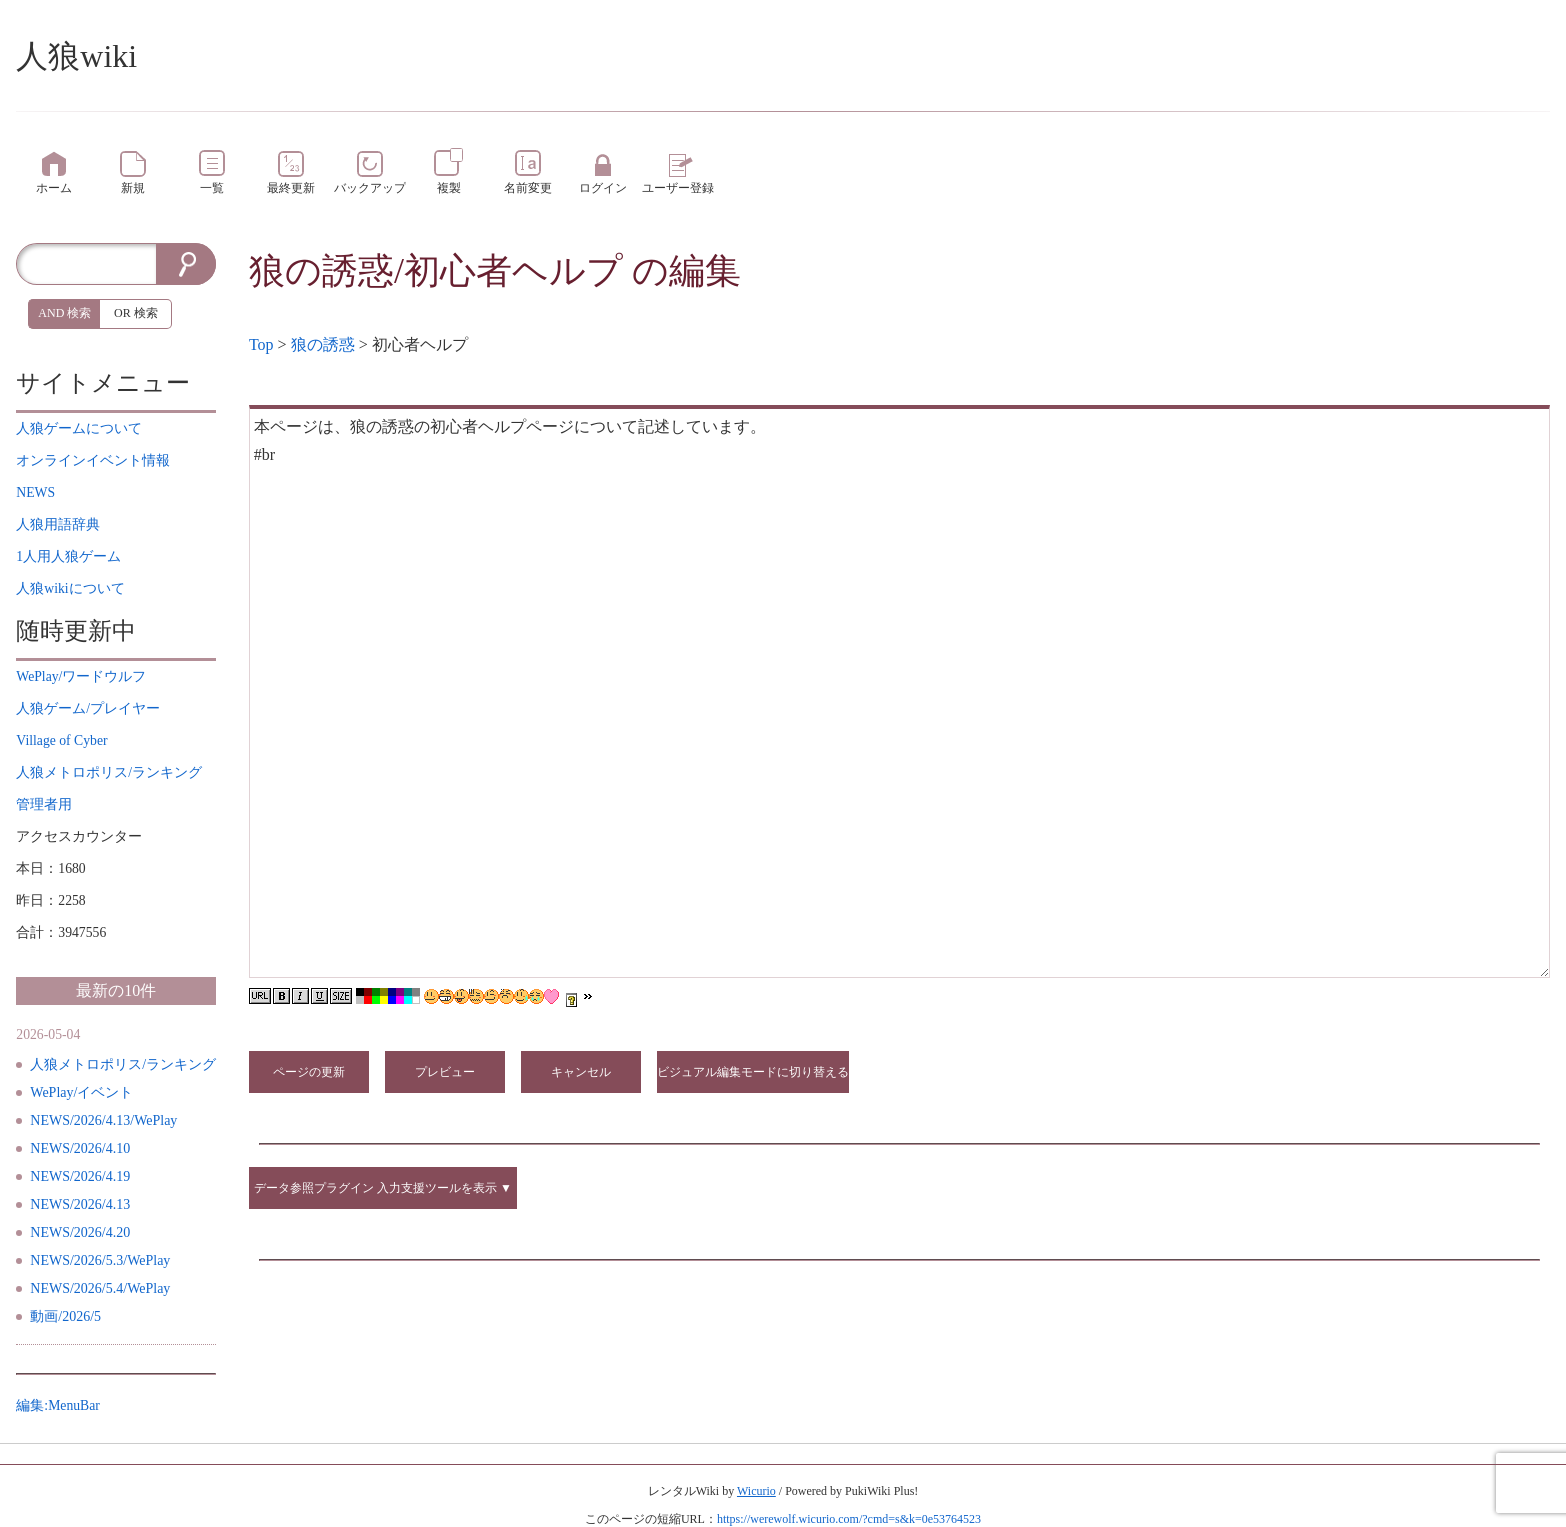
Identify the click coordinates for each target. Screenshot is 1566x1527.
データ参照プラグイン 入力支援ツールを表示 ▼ (383, 1188)
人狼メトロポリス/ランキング (123, 1064)
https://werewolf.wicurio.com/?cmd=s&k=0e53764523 (849, 1519)
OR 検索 (136, 313)
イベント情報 (93, 460)
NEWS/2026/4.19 (80, 1176)
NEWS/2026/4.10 (80, 1148)
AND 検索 (64, 313)
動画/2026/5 (65, 1316)
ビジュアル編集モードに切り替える (753, 1072)
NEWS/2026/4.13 (80, 1204)
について (79, 428)
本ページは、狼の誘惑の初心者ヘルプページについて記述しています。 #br (899, 691)
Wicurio (756, 1491)
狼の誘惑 (323, 344)
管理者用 (44, 804)
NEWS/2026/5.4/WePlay (100, 1288)
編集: (58, 1405)
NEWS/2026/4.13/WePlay (103, 1120)
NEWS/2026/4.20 (80, 1232)
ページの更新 (309, 1072)
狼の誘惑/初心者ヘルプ (436, 271)
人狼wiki (76, 56)
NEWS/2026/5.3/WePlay (100, 1260)
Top (261, 344)
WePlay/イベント (81, 1092)
